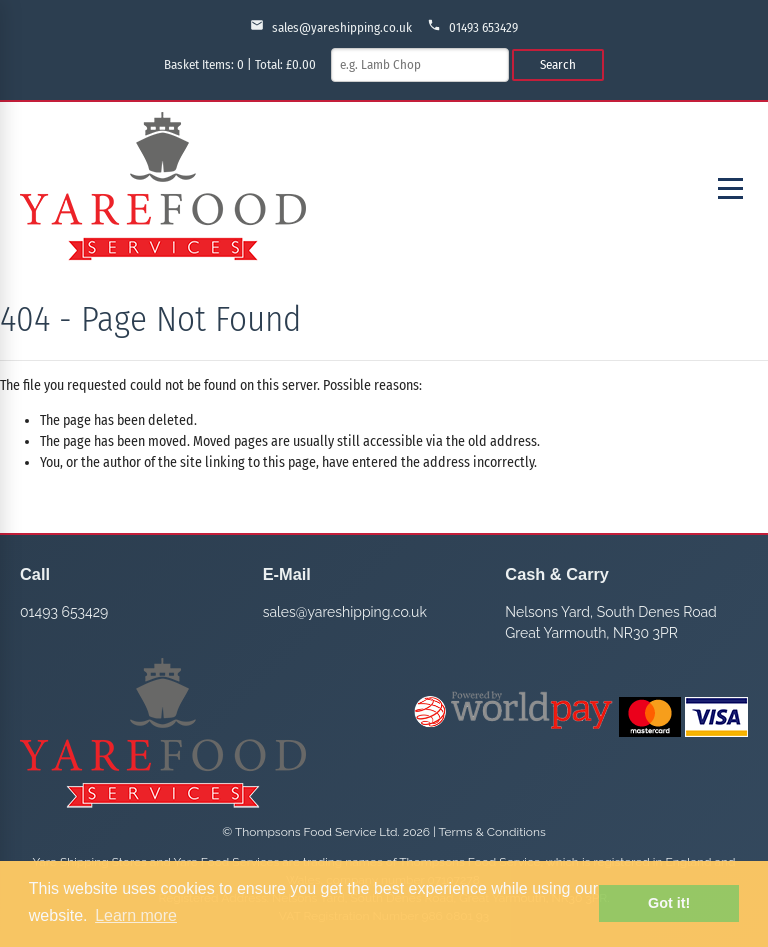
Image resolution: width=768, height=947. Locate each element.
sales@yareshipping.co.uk (331, 26)
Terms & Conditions (492, 832)
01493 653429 (472, 26)
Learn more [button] (136, 915)
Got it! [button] (669, 903)
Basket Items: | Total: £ (240, 64)
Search (558, 64)
